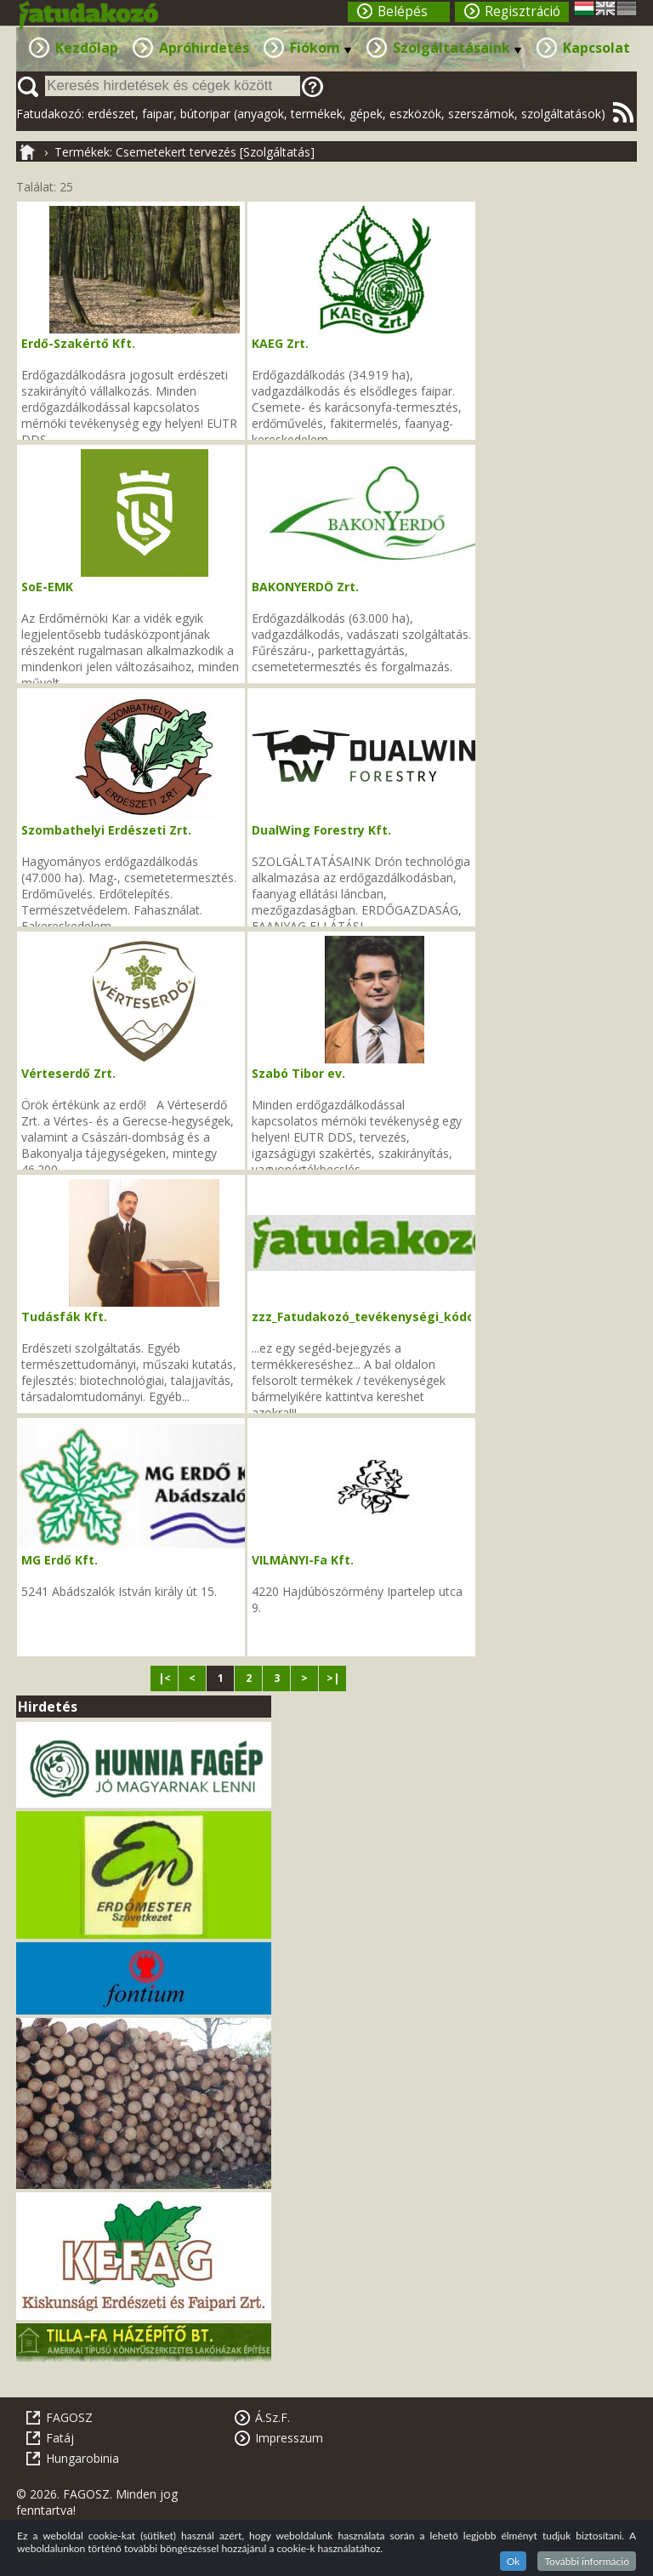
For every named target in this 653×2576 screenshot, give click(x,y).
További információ (586, 2561)
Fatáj (60, 2438)
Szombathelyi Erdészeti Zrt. (106, 830)
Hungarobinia (82, 2458)
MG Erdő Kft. (59, 1560)
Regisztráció (522, 11)
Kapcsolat (596, 47)
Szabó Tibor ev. (298, 1073)
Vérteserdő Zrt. (68, 1073)
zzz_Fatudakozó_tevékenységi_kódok (367, 1316)
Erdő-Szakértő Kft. (78, 343)
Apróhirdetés (204, 47)
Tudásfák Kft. (64, 1316)
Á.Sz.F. (272, 2417)
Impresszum (289, 2438)
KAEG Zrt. (280, 343)
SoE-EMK (47, 586)
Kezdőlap (86, 47)
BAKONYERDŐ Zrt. (305, 586)
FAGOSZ (69, 2417)
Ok (513, 2561)
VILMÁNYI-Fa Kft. (303, 1560)
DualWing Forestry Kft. (321, 830)
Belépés (403, 11)
